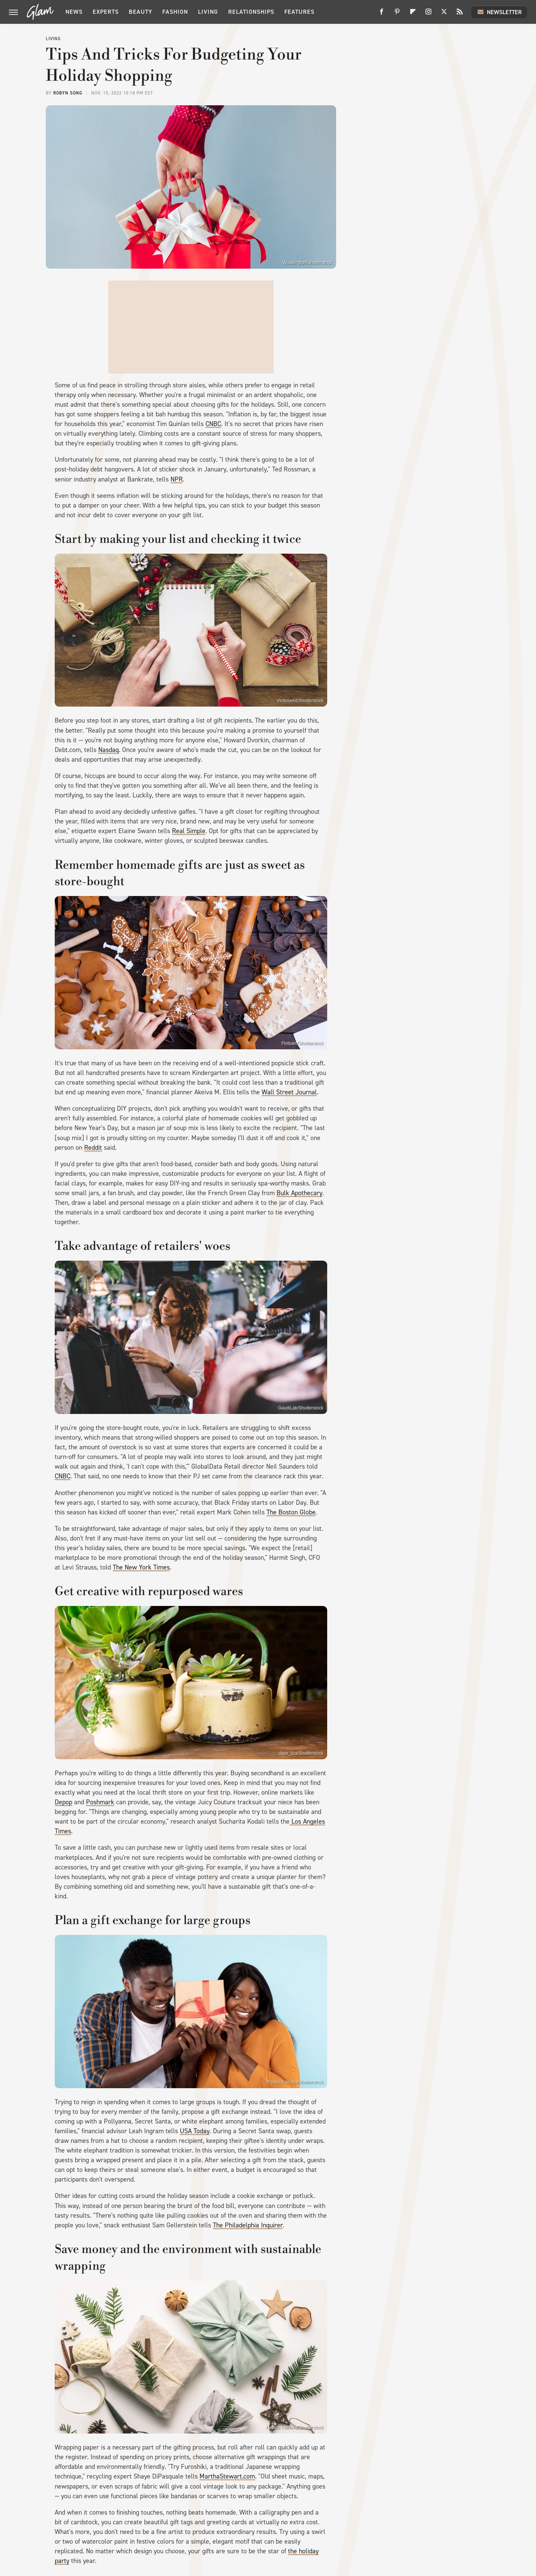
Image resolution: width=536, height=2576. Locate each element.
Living (208, 12)
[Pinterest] (397, 14)
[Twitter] (444, 14)
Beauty (140, 12)
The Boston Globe (291, 1512)
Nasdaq (108, 749)
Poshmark (100, 1802)
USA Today (195, 2131)
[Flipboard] (413, 14)
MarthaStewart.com (227, 2476)
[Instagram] (428, 14)
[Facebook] (381, 14)
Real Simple (188, 830)
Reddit (93, 1147)
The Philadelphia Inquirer (248, 2225)
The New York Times (141, 1567)
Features (299, 12)
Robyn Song (67, 93)
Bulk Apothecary (299, 1192)
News (74, 12)
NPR (176, 479)
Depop (63, 1802)
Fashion (175, 12)
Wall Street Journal (289, 1092)
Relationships (251, 12)
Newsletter (499, 12)
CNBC (213, 423)
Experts (106, 12)
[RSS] (460, 14)
